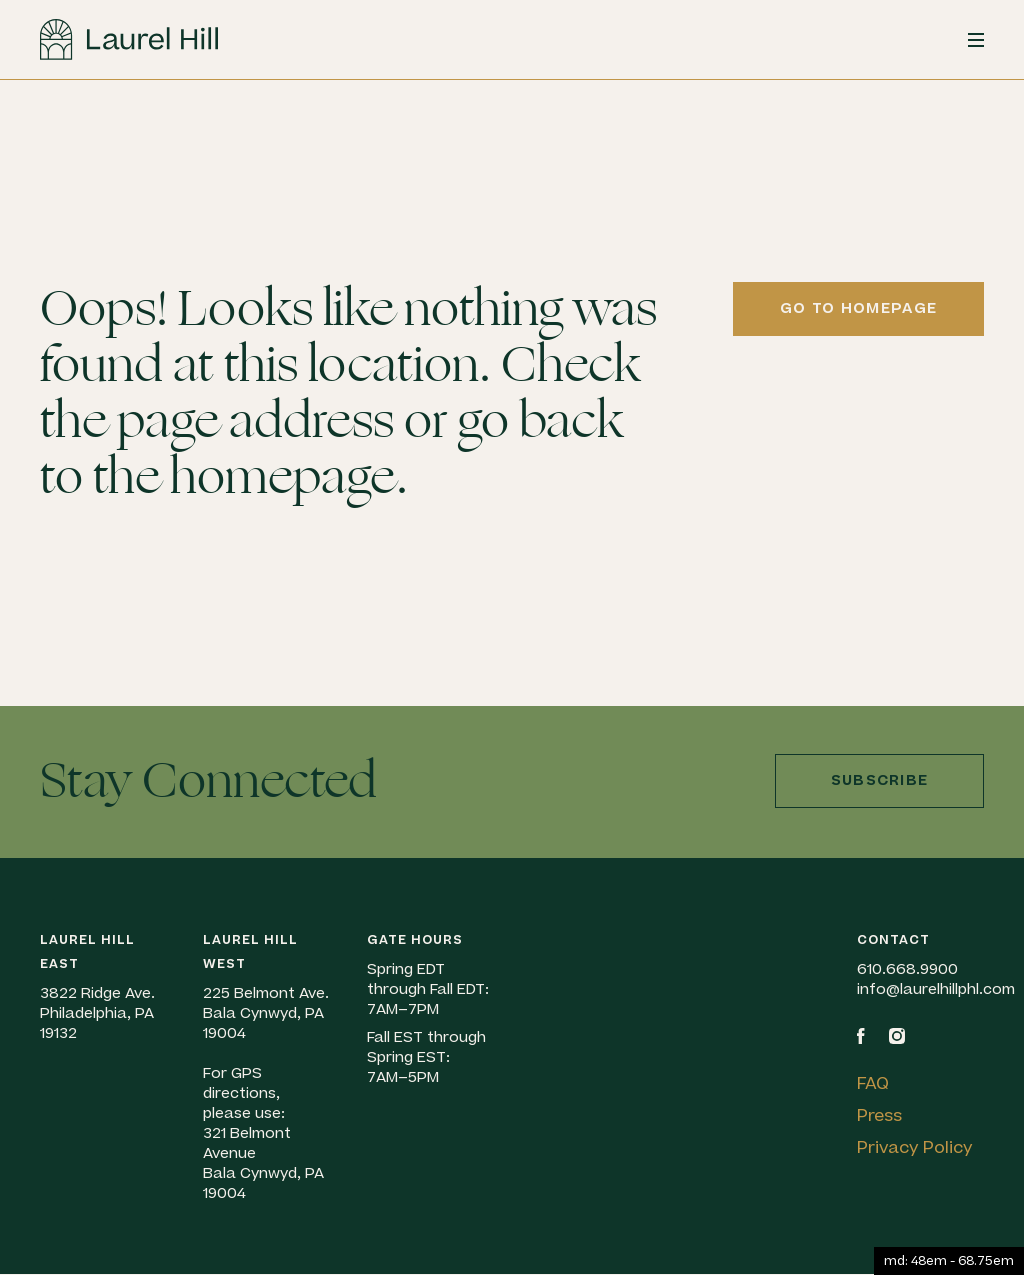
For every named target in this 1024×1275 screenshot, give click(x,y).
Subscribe (880, 780)
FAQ (873, 1084)
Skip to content (0, 132)
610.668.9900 (907, 969)
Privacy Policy (915, 1148)
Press (879, 1116)
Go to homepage (858, 308)
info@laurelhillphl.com (936, 989)
